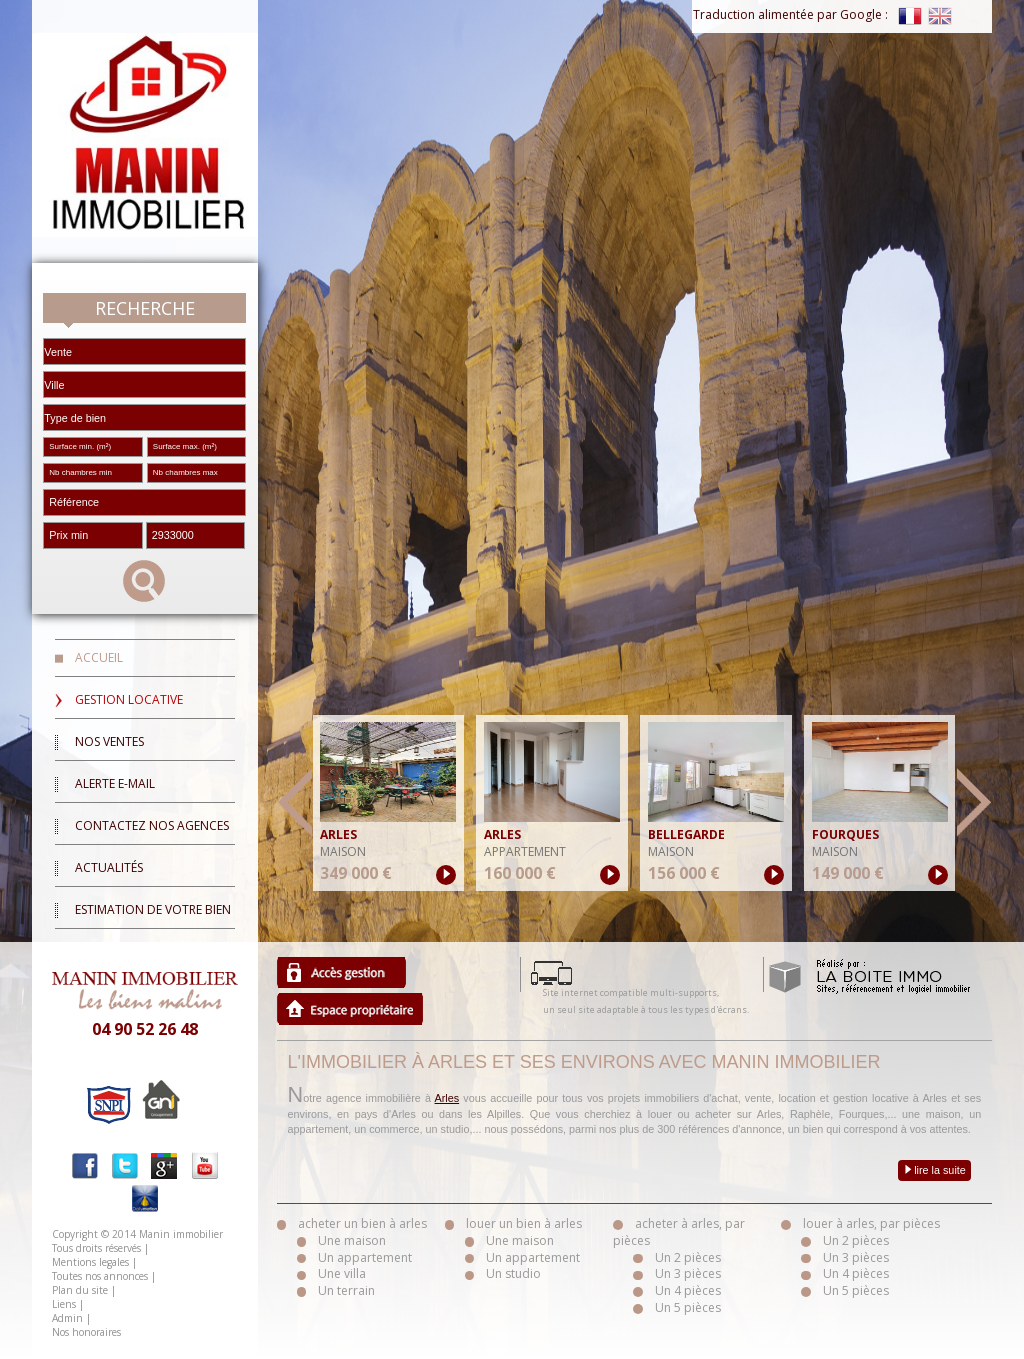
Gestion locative (129, 699)
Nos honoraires (86, 1332)
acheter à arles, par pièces (679, 1232)
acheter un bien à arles (362, 1223)
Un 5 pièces (688, 1307)
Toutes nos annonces (100, 1276)
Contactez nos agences (152, 825)
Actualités (109, 867)
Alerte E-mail (115, 783)
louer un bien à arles (524, 1223)
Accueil (99, 657)
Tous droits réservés (96, 1248)
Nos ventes (109, 741)
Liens (64, 1304)
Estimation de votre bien (153, 909)
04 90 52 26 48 (145, 1029)
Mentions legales (90, 1262)
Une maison (352, 1240)
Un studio (513, 1273)
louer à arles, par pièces (871, 1223)
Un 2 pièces (688, 1257)
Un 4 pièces (688, 1290)
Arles (447, 1098)
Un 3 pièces (688, 1273)
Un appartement (365, 1257)
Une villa (342, 1273)
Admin (67, 1318)
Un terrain (346, 1290)
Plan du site (80, 1290)
